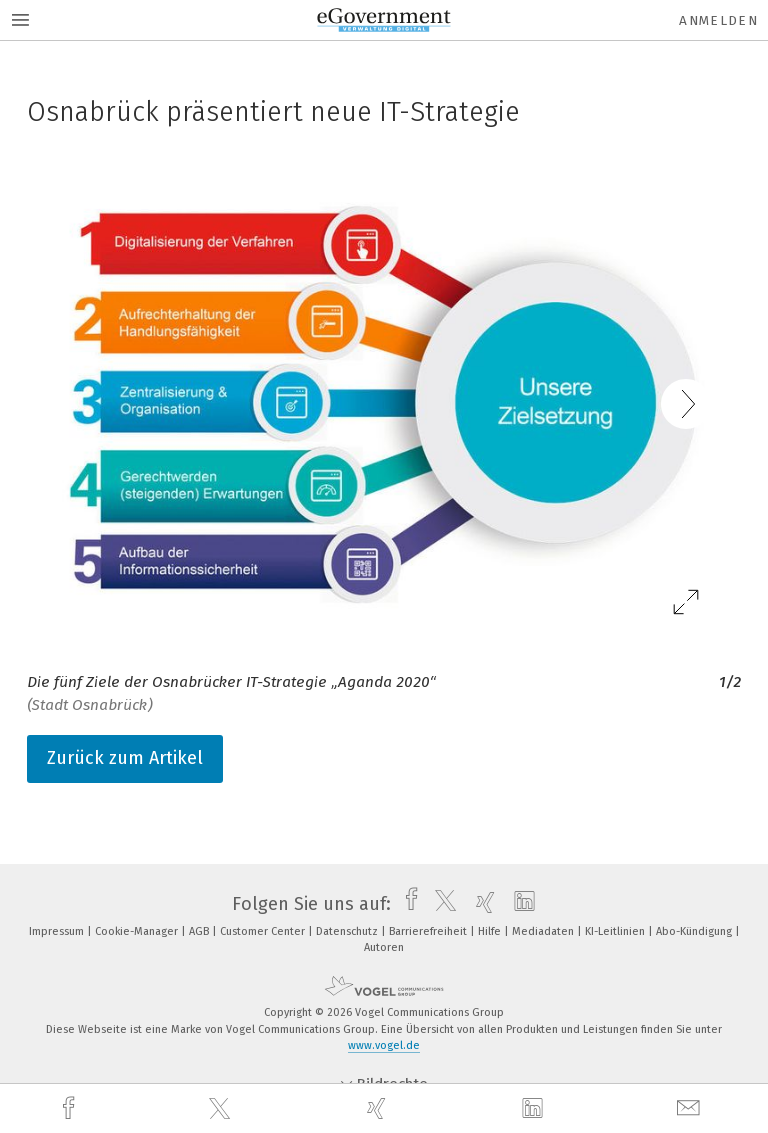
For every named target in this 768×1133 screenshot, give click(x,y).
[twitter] (222, 1109)
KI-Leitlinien (616, 931)
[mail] (691, 1108)
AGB (200, 931)
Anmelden (718, 20)
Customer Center (264, 931)
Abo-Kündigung (695, 931)
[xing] (379, 1108)
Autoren (384, 947)
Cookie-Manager (138, 931)
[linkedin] (535, 1109)
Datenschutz (348, 931)
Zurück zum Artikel (125, 758)
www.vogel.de (384, 1045)
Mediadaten (544, 931)
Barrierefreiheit (429, 931)
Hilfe (491, 931)
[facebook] (71, 1108)
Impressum (58, 931)
